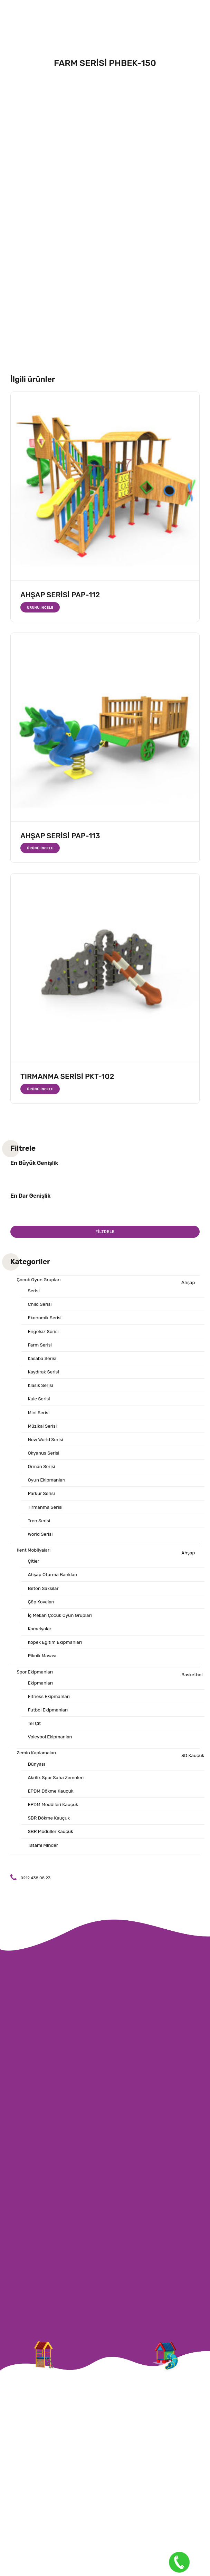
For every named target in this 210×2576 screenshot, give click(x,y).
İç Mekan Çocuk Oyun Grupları (61, 1625)
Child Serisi (40, 1305)
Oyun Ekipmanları (47, 1486)
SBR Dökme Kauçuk (49, 1832)
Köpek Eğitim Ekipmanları (56, 1652)
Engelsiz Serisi (44, 1333)
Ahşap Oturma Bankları (53, 1583)
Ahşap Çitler (111, 1564)
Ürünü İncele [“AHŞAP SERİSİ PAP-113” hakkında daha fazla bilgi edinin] (40, 848)
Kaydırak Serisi (44, 1375)
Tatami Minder (43, 1860)
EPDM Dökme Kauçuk (51, 1805)
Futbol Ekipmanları (48, 1722)
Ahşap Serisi (111, 1287)
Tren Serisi (39, 1527)
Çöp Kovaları (41, 1610)
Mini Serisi (39, 1416)
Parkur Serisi (42, 1500)
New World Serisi (46, 1444)
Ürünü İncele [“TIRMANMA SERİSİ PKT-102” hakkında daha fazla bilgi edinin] (40, 1089)
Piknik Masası (42, 1666)
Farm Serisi (40, 1347)
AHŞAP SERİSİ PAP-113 (60, 835)
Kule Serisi (39, 1403)
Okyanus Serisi (44, 1458)
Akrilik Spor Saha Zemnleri (57, 1791)
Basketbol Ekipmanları (115, 1689)
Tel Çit (34, 1735)
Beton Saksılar (44, 1597)
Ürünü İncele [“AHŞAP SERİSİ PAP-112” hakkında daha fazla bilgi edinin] (40, 607)
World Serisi (41, 1541)
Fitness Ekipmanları (49, 1708)
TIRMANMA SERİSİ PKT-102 (67, 1076)
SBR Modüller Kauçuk (51, 1847)
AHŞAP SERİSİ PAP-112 (60, 594)
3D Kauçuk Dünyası (108, 1772)
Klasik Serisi (41, 1388)
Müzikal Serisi (43, 1430)
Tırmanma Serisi (46, 1513)
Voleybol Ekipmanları (51, 1749)
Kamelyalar (40, 1638)
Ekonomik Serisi (45, 1319)
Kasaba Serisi (42, 1361)
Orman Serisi (42, 1472)
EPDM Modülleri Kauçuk (54, 1819)
